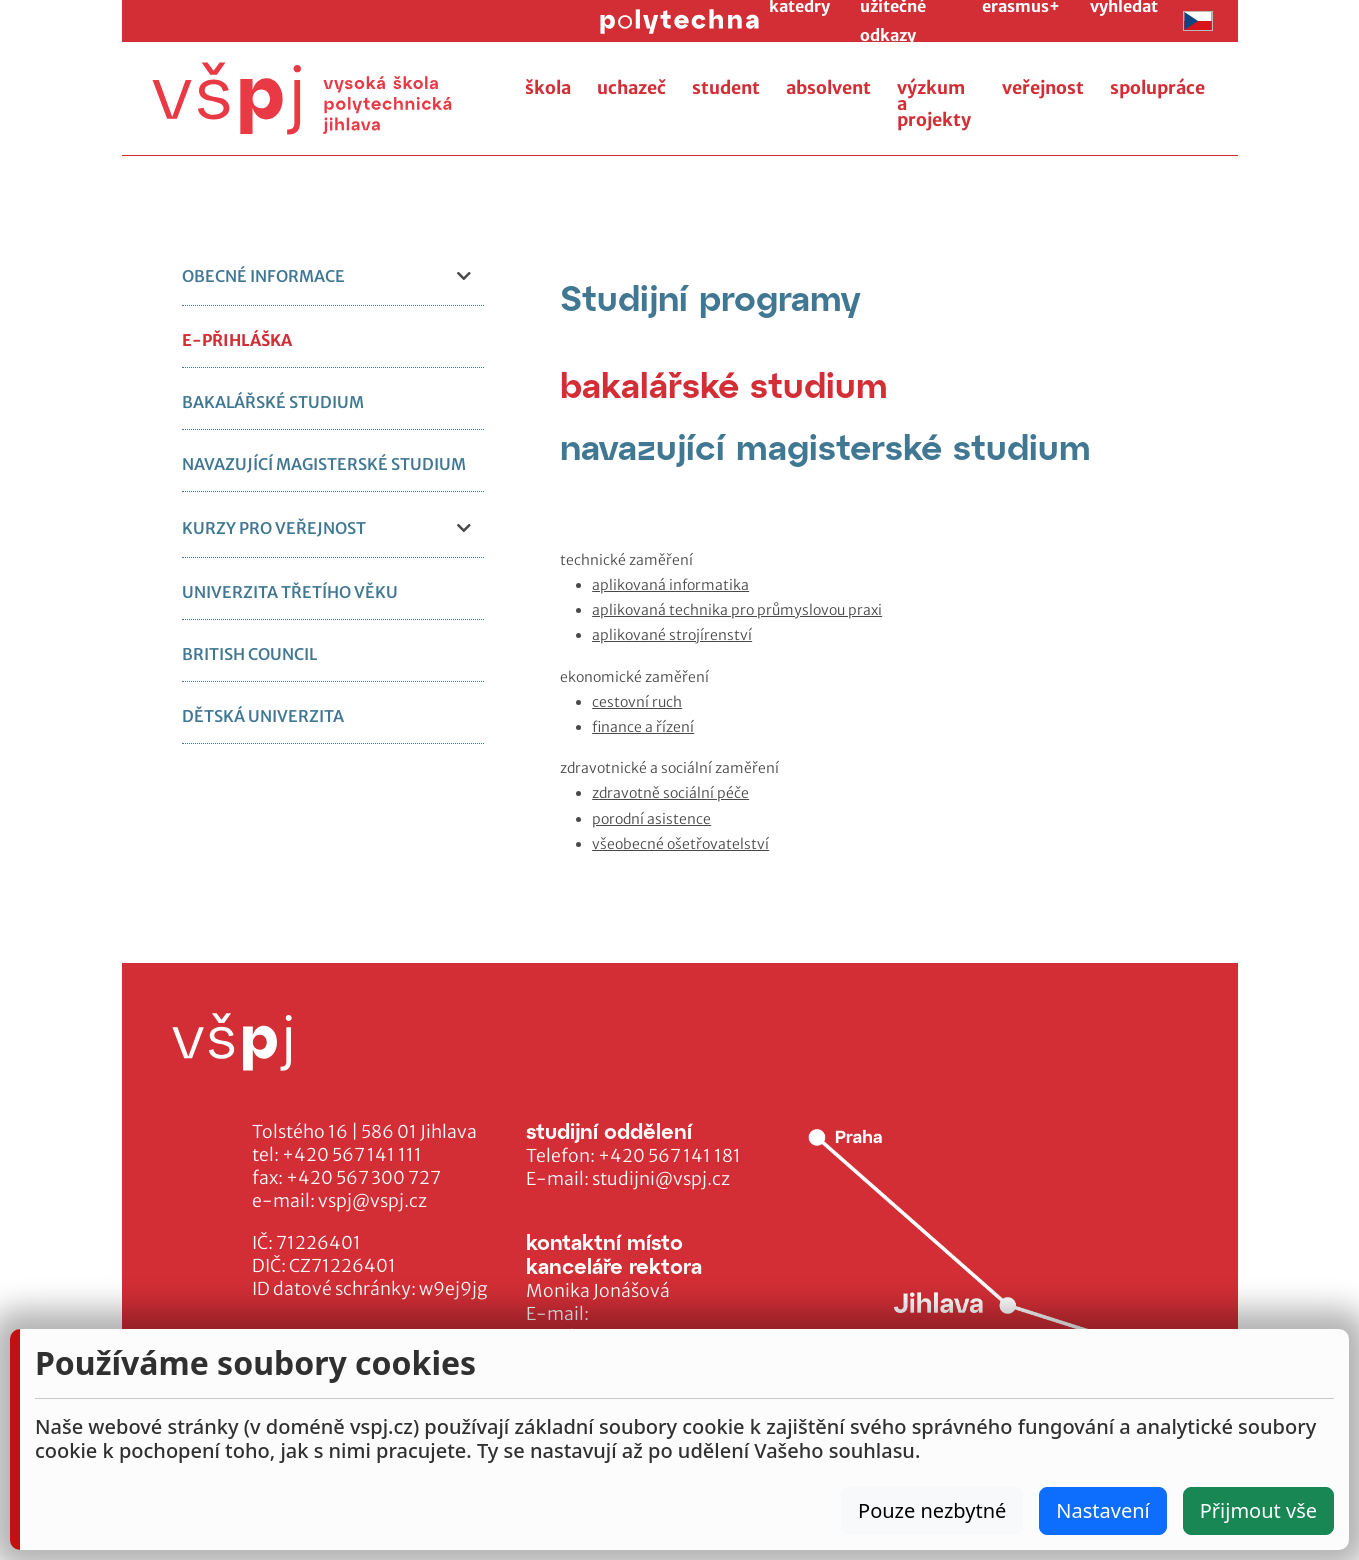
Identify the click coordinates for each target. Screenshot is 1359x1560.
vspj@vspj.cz (372, 1201)
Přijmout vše (1258, 1510)
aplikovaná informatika (670, 585)
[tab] (724, 384)
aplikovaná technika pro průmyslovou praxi (737, 610)
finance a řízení (643, 727)
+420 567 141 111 (352, 1155)
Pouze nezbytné (932, 1510)
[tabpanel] (888, 702)
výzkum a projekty (934, 104)
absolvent (828, 88)
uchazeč (631, 88)
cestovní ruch (637, 702)
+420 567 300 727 (363, 1178)
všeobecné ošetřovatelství (680, 844)
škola (548, 88)
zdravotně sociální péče (670, 793)
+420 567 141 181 (669, 1156)
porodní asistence (651, 819)
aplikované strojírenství (672, 635)
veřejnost (1043, 88)
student (726, 88)
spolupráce (1157, 88)
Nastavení (1102, 1510)
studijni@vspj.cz (661, 1179)
